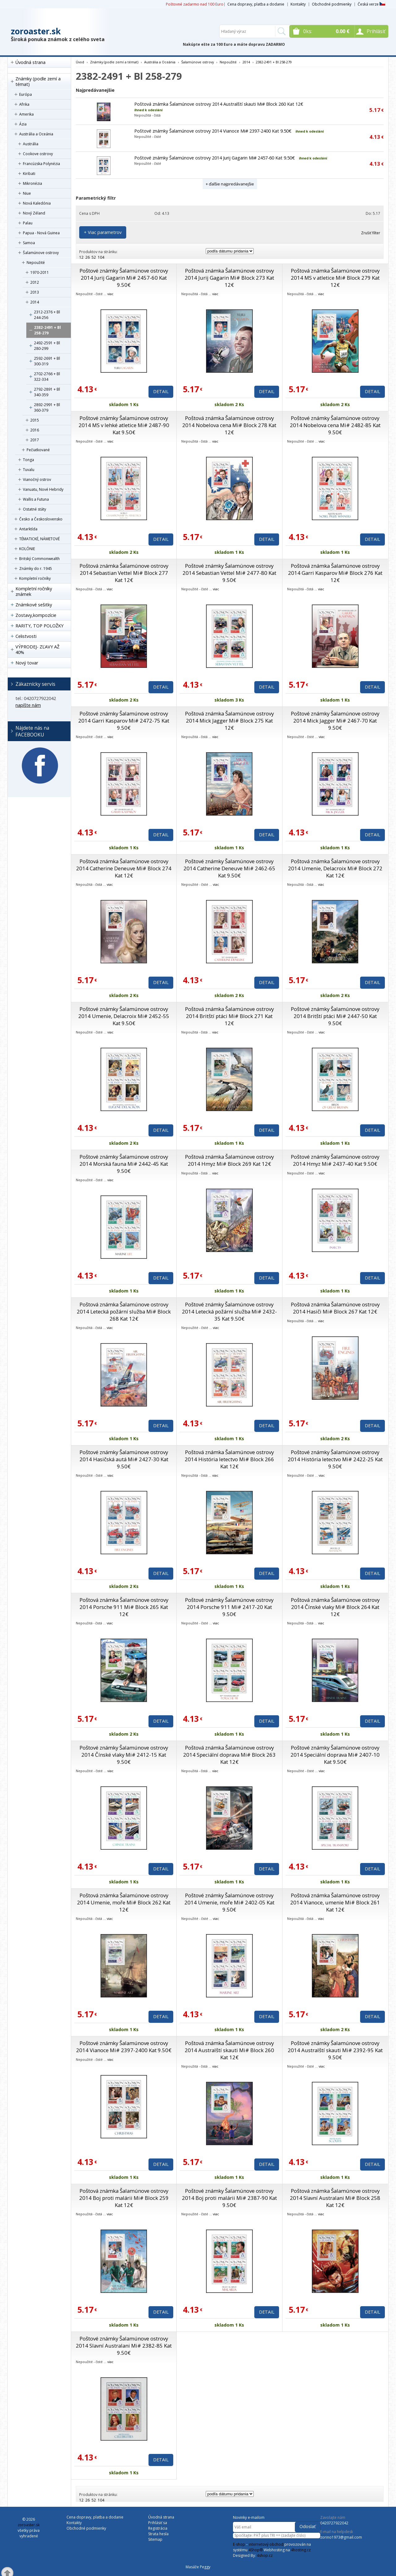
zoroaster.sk (36, 31)
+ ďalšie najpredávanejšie (230, 184)
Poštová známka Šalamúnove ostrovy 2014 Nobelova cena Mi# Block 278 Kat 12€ (229, 425)
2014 (34, 302)
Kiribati (29, 173)
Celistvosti (26, 636)
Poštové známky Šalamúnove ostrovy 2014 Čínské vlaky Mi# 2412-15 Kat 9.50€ (124, 1754)
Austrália (30, 143)
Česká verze (371, 4)
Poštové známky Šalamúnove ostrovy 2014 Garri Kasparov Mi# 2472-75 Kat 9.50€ (123, 720)
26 (87, 257)
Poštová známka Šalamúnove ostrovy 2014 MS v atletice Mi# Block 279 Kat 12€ (335, 277)
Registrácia (157, 2528)
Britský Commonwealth (39, 558)
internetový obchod (266, 2544)
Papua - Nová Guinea (41, 233)
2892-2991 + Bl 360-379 (47, 407)
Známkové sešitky (33, 605)
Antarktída (28, 529)
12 (81, 257)
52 (94, 257)
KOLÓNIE (27, 548)
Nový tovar (26, 663)
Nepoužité (36, 262)
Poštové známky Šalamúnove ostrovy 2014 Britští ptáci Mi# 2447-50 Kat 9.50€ (335, 1016)
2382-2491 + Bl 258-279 (47, 330)
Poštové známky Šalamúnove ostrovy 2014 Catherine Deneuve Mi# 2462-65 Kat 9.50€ (229, 868)
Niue (27, 193)
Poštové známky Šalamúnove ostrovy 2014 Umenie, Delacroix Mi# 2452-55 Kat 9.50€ (123, 1016)
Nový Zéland (34, 213)
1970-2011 (39, 272)
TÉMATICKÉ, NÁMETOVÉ (39, 538)
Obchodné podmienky (331, 4)
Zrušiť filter (370, 233)
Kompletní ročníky (35, 578)
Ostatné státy (34, 509)
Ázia (23, 124)
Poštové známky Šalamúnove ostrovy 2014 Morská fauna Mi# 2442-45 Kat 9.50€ (124, 1163)
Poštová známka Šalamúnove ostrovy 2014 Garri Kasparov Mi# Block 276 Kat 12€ (335, 573)
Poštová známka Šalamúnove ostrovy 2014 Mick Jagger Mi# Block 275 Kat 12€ (229, 720)
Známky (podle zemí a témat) (38, 81)
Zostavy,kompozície (35, 615)
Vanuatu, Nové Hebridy (43, 489)
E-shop (239, 2544)
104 (101, 257)
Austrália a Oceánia (36, 134)
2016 (34, 430)
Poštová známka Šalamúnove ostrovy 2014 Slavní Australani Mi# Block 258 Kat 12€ (335, 2198)
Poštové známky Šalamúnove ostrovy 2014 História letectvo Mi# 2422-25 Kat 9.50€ (335, 1459)
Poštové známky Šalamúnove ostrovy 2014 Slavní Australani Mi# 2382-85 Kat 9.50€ (124, 2345)
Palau (27, 223)
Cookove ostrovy (38, 153)
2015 (34, 420)
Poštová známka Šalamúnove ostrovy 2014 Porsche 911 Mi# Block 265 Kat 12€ (124, 1607)
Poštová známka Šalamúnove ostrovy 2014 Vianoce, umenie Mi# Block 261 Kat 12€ (335, 1902)
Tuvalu (28, 469)
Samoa (29, 242)
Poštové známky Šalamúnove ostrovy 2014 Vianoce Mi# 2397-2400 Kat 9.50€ (212, 131)
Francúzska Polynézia (41, 163)
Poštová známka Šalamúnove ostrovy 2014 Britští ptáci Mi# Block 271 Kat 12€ (229, 1016)
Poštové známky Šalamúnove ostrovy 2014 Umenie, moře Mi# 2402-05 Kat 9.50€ (229, 1902)
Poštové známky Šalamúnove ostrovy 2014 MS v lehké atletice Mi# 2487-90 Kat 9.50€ (124, 425)
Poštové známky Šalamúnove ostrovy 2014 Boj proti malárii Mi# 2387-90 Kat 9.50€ (229, 2198)
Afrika (24, 104)
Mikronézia (32, 183)
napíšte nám (28, 705)
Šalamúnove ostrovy (41, 252)
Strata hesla (158, 2533)
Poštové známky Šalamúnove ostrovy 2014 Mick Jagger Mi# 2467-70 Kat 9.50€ (335, 720)
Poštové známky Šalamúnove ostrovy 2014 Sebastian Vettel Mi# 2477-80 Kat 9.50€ (229, 573)
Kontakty (298, 4)
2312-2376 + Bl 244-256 (47, 314)
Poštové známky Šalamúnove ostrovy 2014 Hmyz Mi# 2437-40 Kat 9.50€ (335, 1160)
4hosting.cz (301, 2550)
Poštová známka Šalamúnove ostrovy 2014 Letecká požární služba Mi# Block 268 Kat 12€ (124, 1311)
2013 (34, 292)
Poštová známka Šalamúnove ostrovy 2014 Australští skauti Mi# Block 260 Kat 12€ (218, 104)
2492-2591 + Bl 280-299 (47, 345)
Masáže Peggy (198, 2567)
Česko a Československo (40, 519)
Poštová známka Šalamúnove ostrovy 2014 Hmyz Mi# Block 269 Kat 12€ (229, 1160)
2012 (34, 282)
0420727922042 (334, 2523)
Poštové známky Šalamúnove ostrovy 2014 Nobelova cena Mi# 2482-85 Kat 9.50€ (335, 425)
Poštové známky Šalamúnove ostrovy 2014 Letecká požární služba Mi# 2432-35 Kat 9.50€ (229, 1311)
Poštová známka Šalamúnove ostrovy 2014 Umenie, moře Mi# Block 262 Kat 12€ (123, 1902)
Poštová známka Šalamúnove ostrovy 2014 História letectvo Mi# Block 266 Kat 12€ (229, 1459)
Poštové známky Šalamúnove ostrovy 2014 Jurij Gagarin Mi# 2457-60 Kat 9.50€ (214, 158)
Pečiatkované (38, 449)
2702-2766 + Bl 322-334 (47, 376)
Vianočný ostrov (37, 479)
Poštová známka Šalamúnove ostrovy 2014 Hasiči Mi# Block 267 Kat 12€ (335, 1308)
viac (110, 293)
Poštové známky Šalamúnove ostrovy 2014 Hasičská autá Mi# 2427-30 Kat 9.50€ (124, 1459)
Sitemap (155, 2539)
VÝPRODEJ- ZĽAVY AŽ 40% (37, 649)
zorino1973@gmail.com (341, 2537)
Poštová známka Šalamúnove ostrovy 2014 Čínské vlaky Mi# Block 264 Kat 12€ (335, 1607)
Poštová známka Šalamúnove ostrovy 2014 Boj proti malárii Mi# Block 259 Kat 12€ (124, 2198)
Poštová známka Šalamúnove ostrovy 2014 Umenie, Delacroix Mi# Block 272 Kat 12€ (335, 868)
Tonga (28, 459)
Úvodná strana (30, 62)
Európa (25, 94)
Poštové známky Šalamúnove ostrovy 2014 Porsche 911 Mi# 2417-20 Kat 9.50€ (229, 1607)
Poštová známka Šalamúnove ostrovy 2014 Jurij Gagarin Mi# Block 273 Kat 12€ (229, 277)
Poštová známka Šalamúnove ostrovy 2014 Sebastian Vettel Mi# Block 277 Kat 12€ (124, 573)
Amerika (26, 114)
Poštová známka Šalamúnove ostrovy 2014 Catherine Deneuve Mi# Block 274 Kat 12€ (123, 868)
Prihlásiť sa (157, 2522)
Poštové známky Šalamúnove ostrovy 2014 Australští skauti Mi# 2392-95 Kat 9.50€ (335, 2050)
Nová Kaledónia (37, 203)
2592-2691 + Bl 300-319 (47, 361)
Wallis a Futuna (36, 499)
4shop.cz (265, 2555)
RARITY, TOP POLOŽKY (39, 626)
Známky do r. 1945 (35, 568)
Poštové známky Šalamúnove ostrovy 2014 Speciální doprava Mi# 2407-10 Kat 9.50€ (335, 1754)
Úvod (80, 62)
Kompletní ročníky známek (33, 591)
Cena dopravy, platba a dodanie (255, 4)
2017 (34, 440)
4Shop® (255, 2550)
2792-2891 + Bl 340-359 (47, 392)
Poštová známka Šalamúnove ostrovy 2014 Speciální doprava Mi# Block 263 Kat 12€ (229, 1754)
